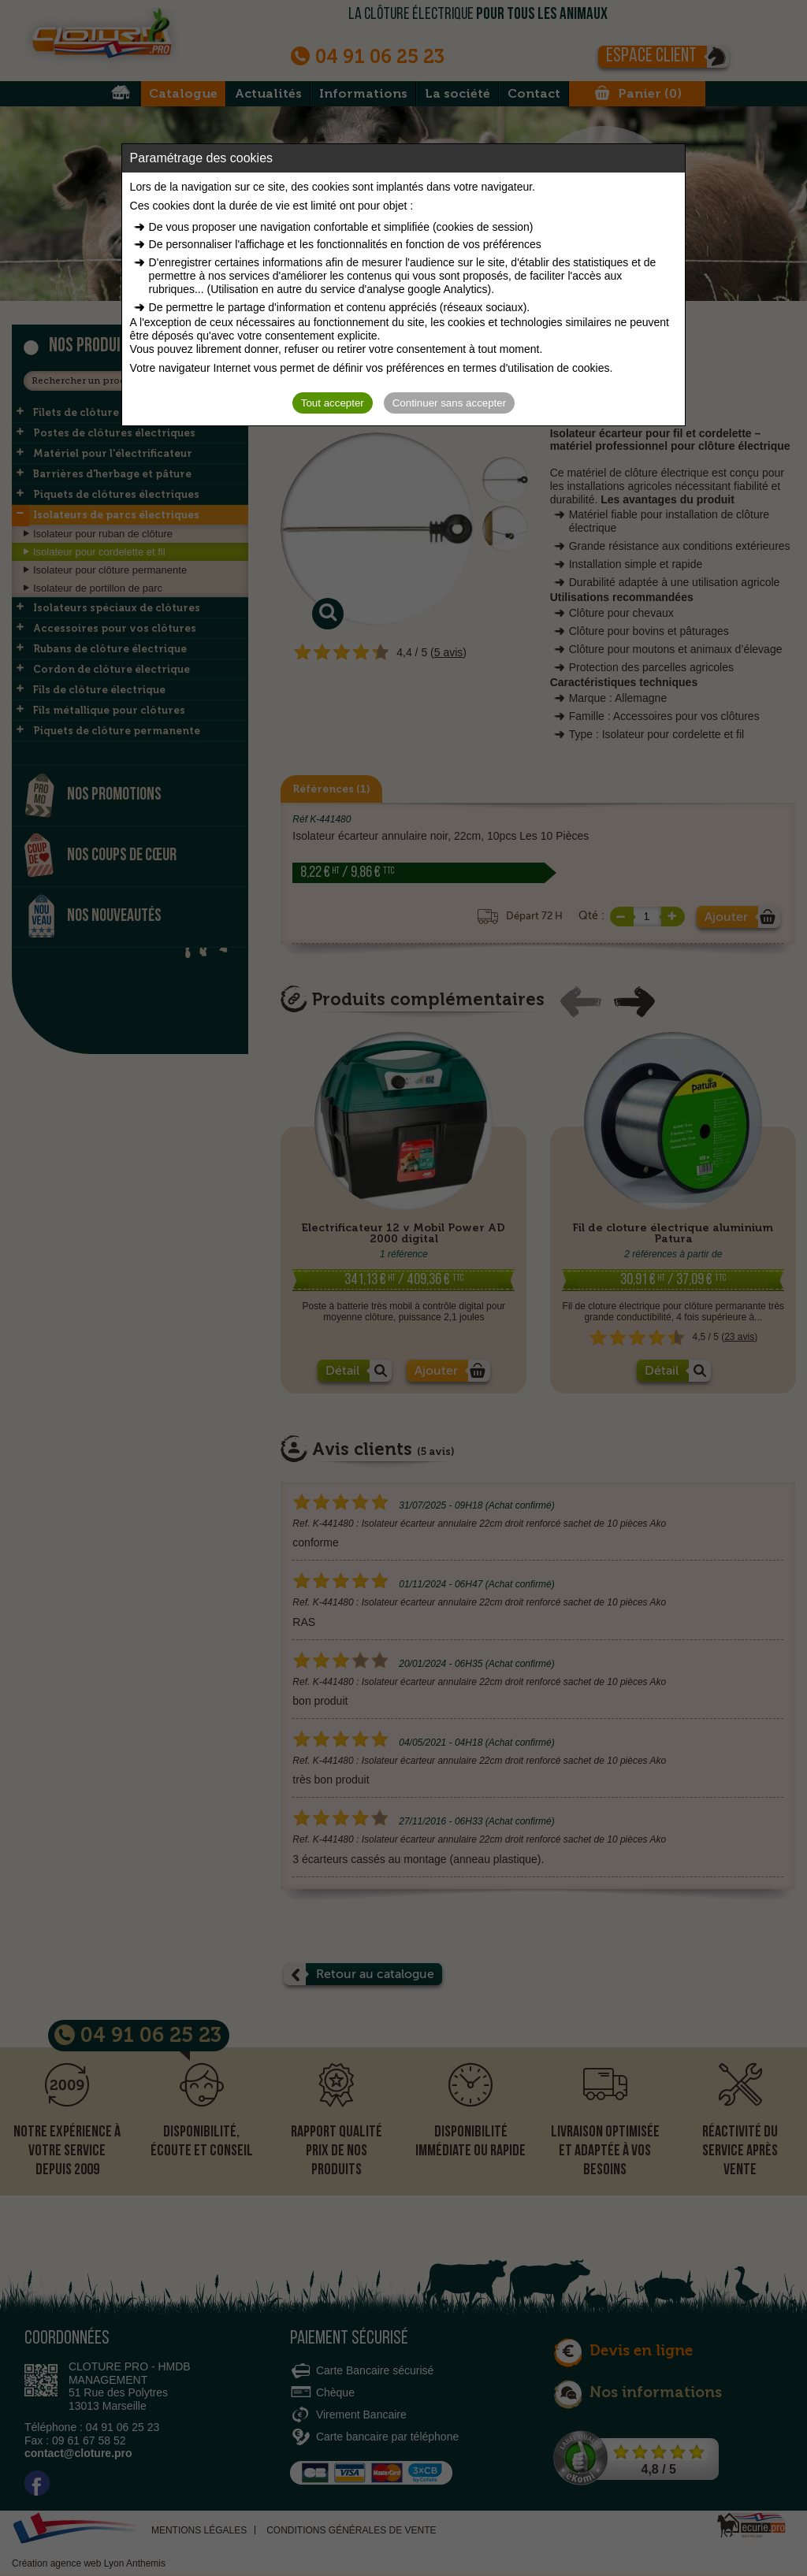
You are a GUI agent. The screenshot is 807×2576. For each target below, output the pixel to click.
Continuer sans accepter (449, 403)
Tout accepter (332, 403)
